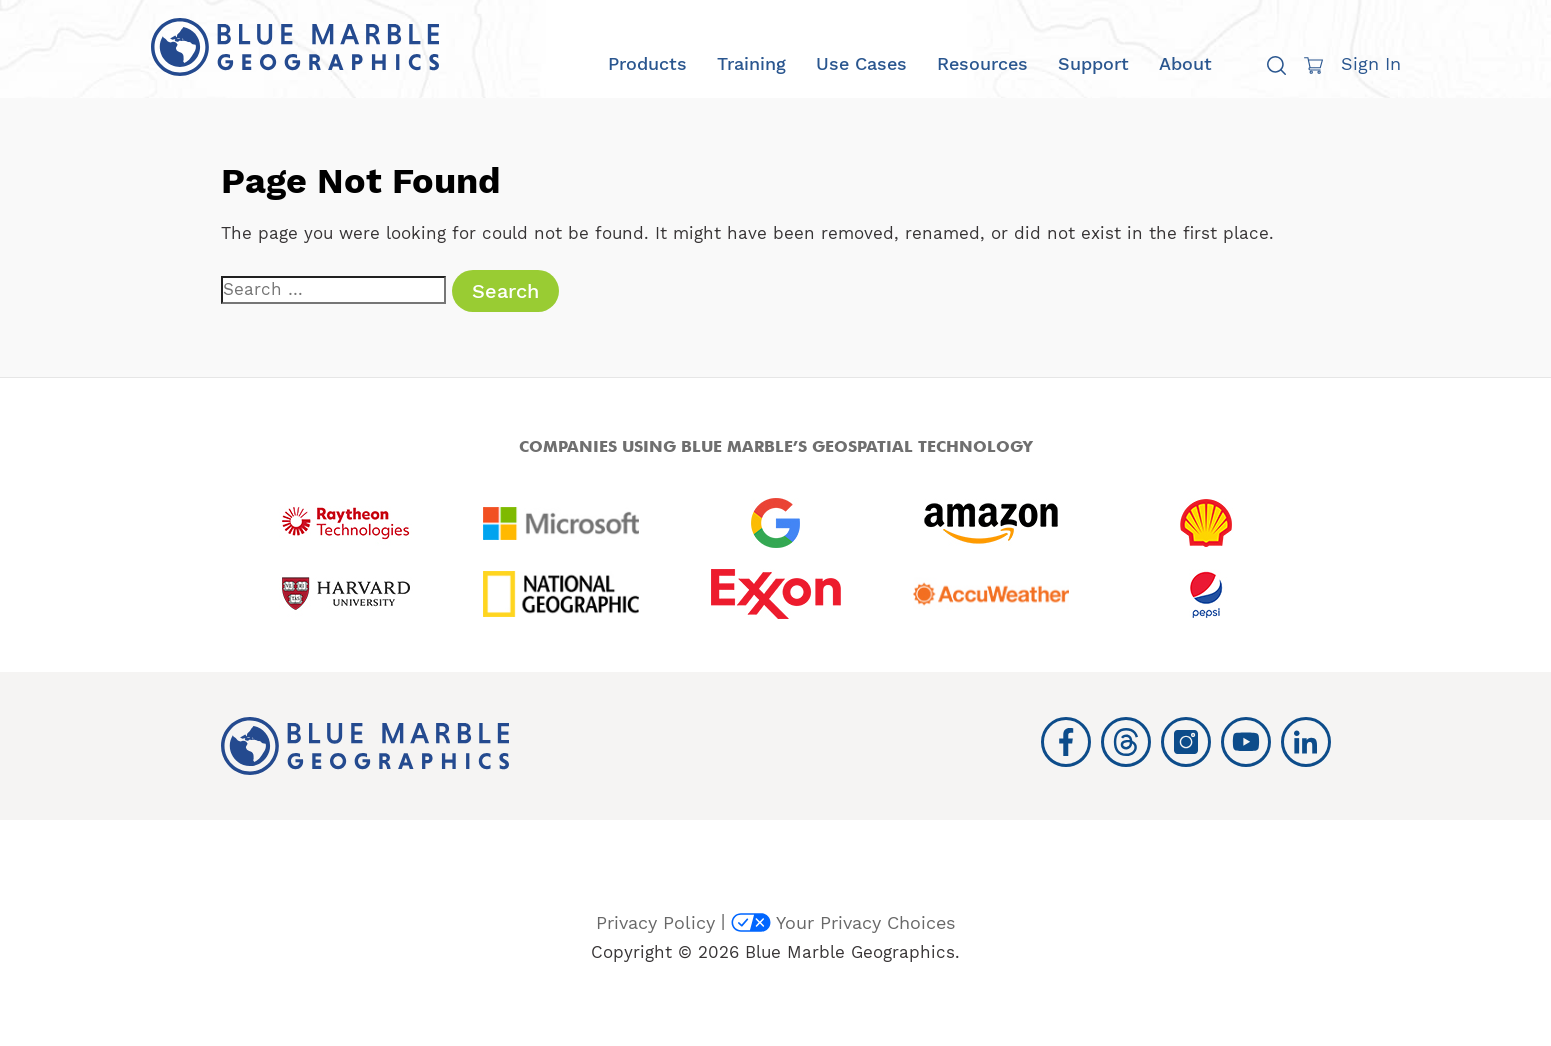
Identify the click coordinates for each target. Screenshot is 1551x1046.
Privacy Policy (655, 922)
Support (1093, 63)
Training (751, 63)
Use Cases (861, 63)
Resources (982, 63)
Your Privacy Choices (843, 922)
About (1185, 63)
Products (647, 63)
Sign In (1371, 63)
